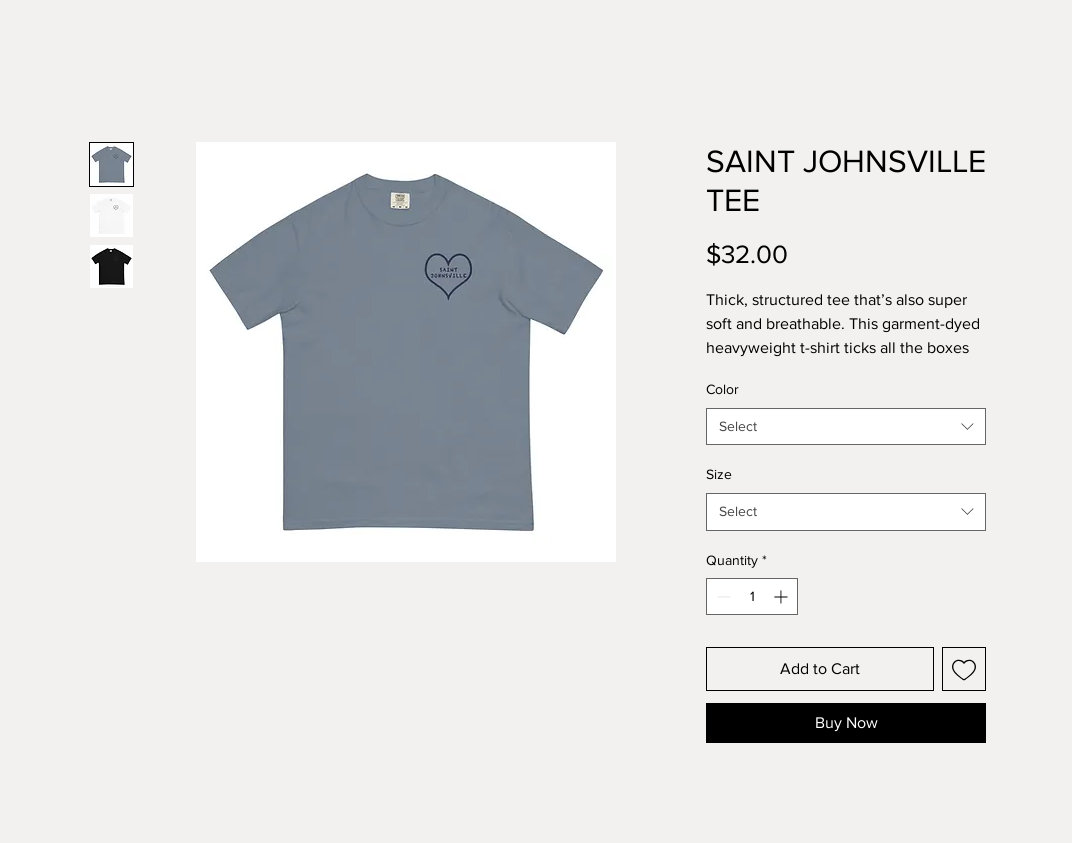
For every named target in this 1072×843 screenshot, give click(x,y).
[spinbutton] (752, 596)
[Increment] (782, 596)
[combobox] (846, 427)
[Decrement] (721, 596)
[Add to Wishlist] (964, 669)
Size (719, 474)
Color (722, 389)
